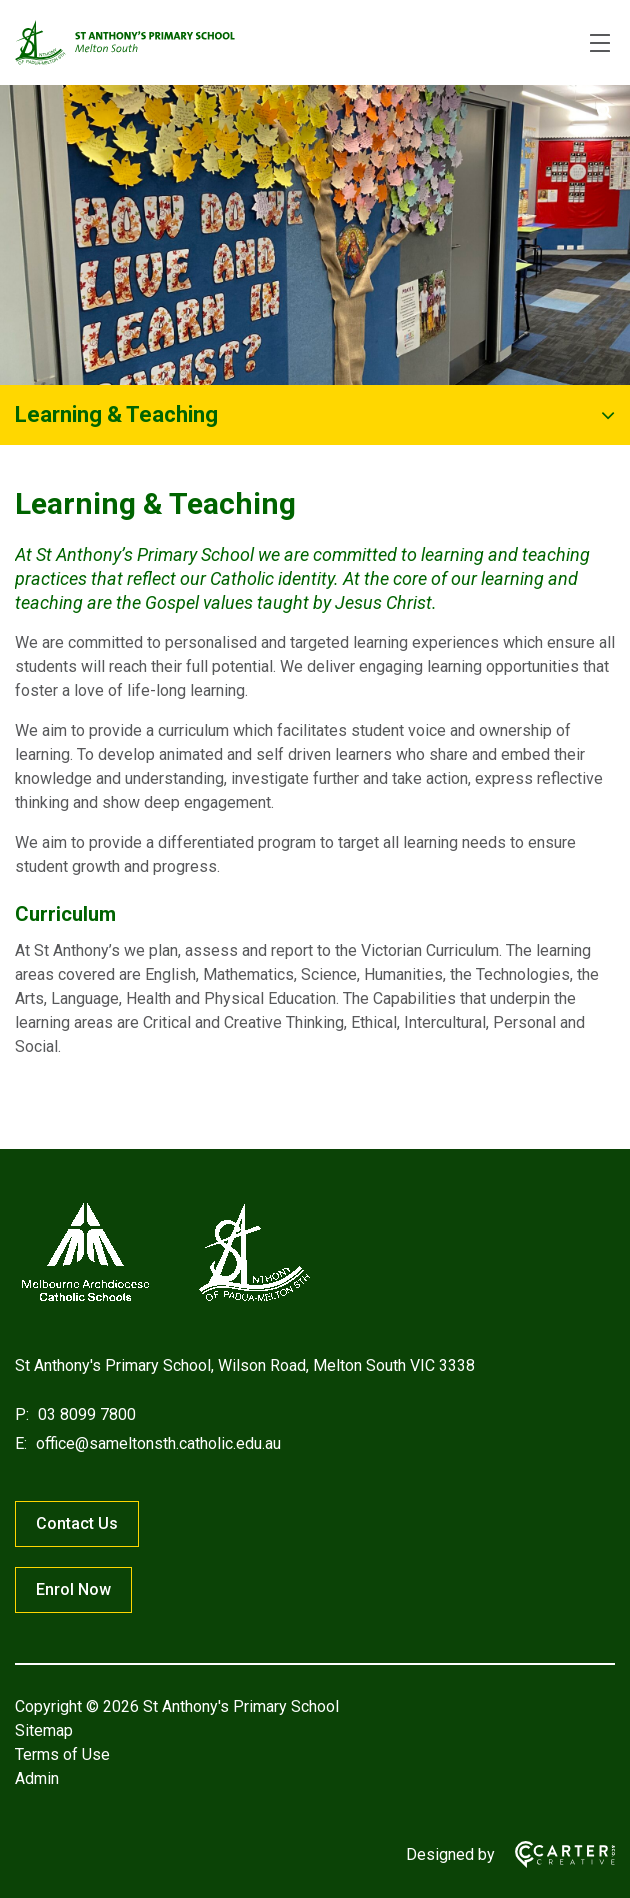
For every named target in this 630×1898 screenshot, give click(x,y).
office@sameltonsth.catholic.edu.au (156, 1443)
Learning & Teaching (116, 414)
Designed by (450, 1854)
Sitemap (44, 1730)
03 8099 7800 (85, 1414)
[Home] (165, 1301)
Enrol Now (73, 1589)
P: (22, 1414)
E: (21, 1443)
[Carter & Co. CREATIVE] (555, 1854)
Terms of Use (62, 1754)
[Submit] (604, 111)
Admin (37, 1778)
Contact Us (77, 1523)
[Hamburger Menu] (600, 43)
